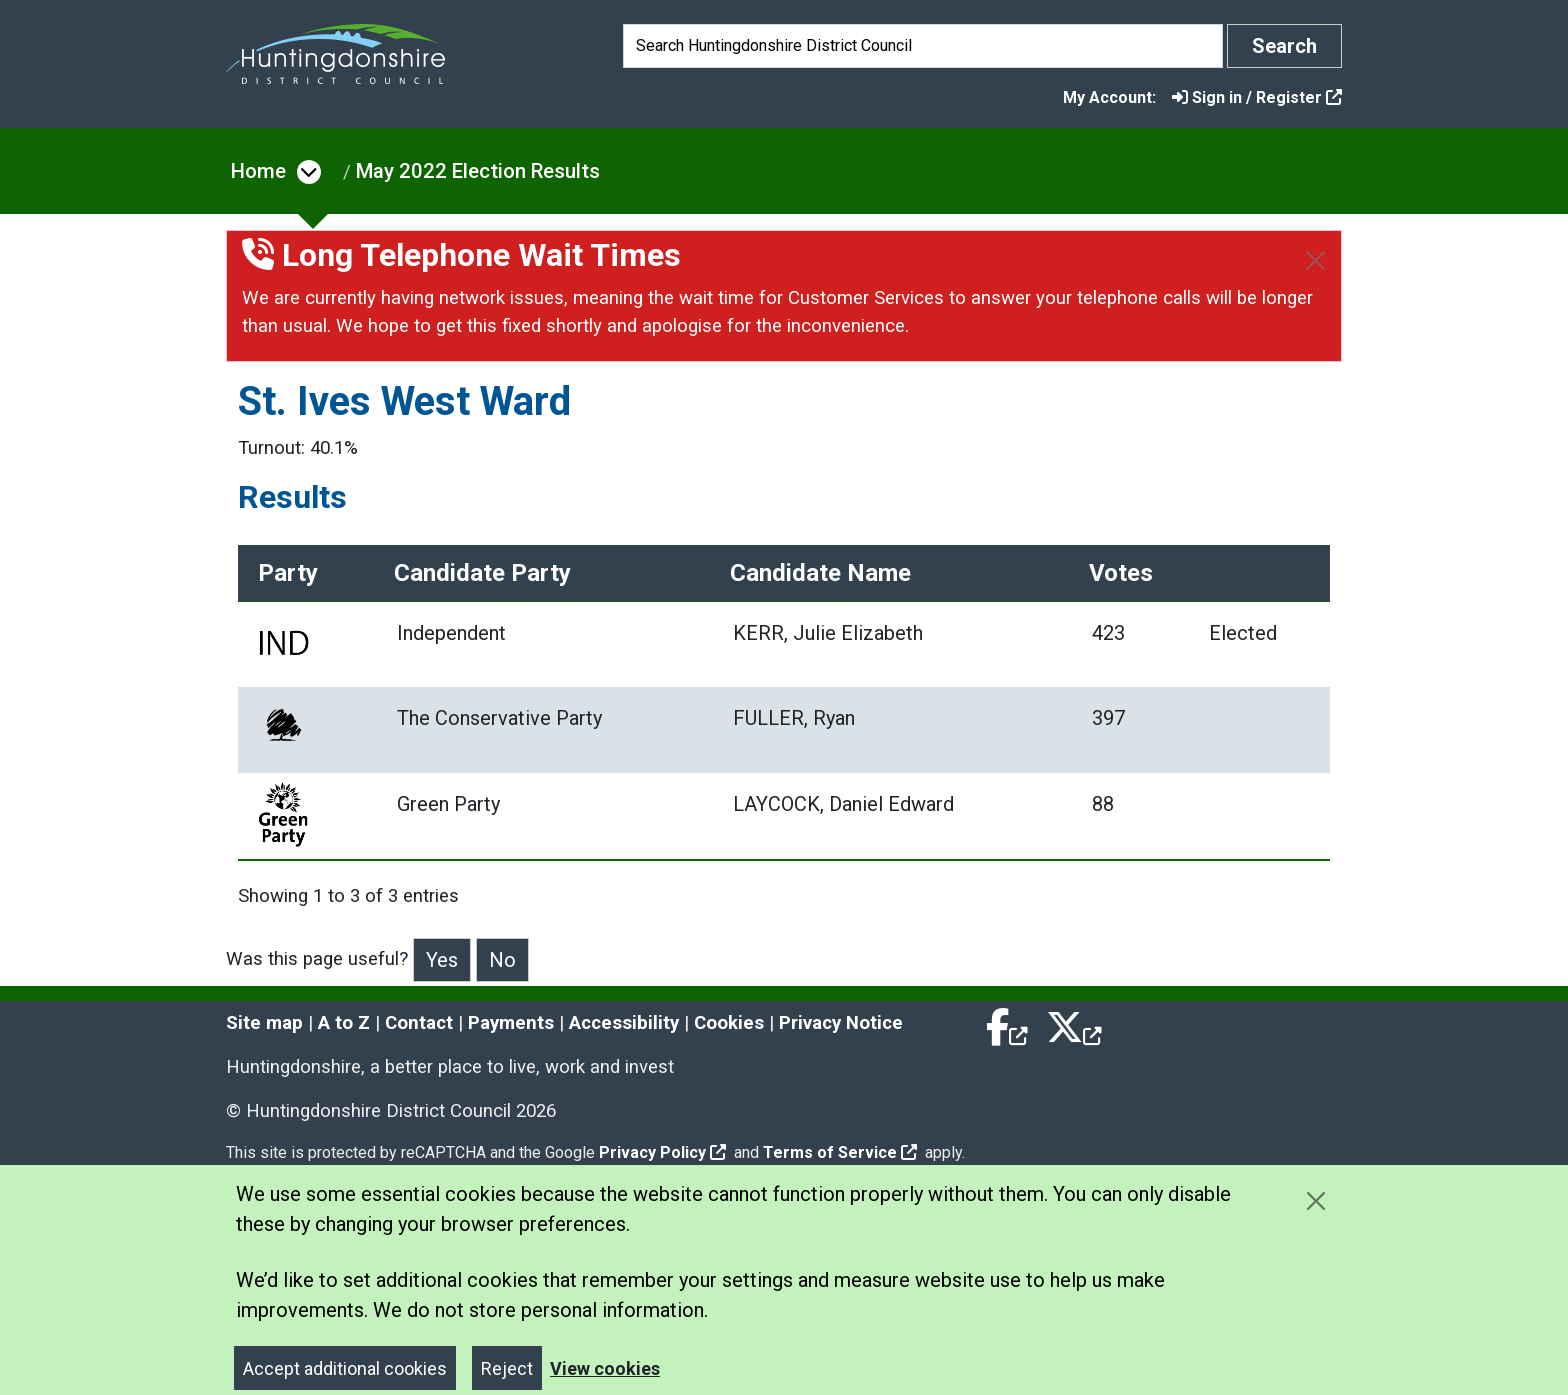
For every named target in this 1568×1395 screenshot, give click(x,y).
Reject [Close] (507, 1364)
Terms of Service (840, 1148)
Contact (419, 1019)
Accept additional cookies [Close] (345, 1364)
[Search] (923, 46)
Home (258, 171)
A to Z (344, 1019)
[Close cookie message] (1315, 1196)
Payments (511, 1019)
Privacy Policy (662, 1148)
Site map (264, 1019)
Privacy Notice (841, 1019)
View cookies (605, 1364)
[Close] (1315, 260)
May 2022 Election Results (478, 171)
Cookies (729, 1019)
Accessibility (624, 1019)
